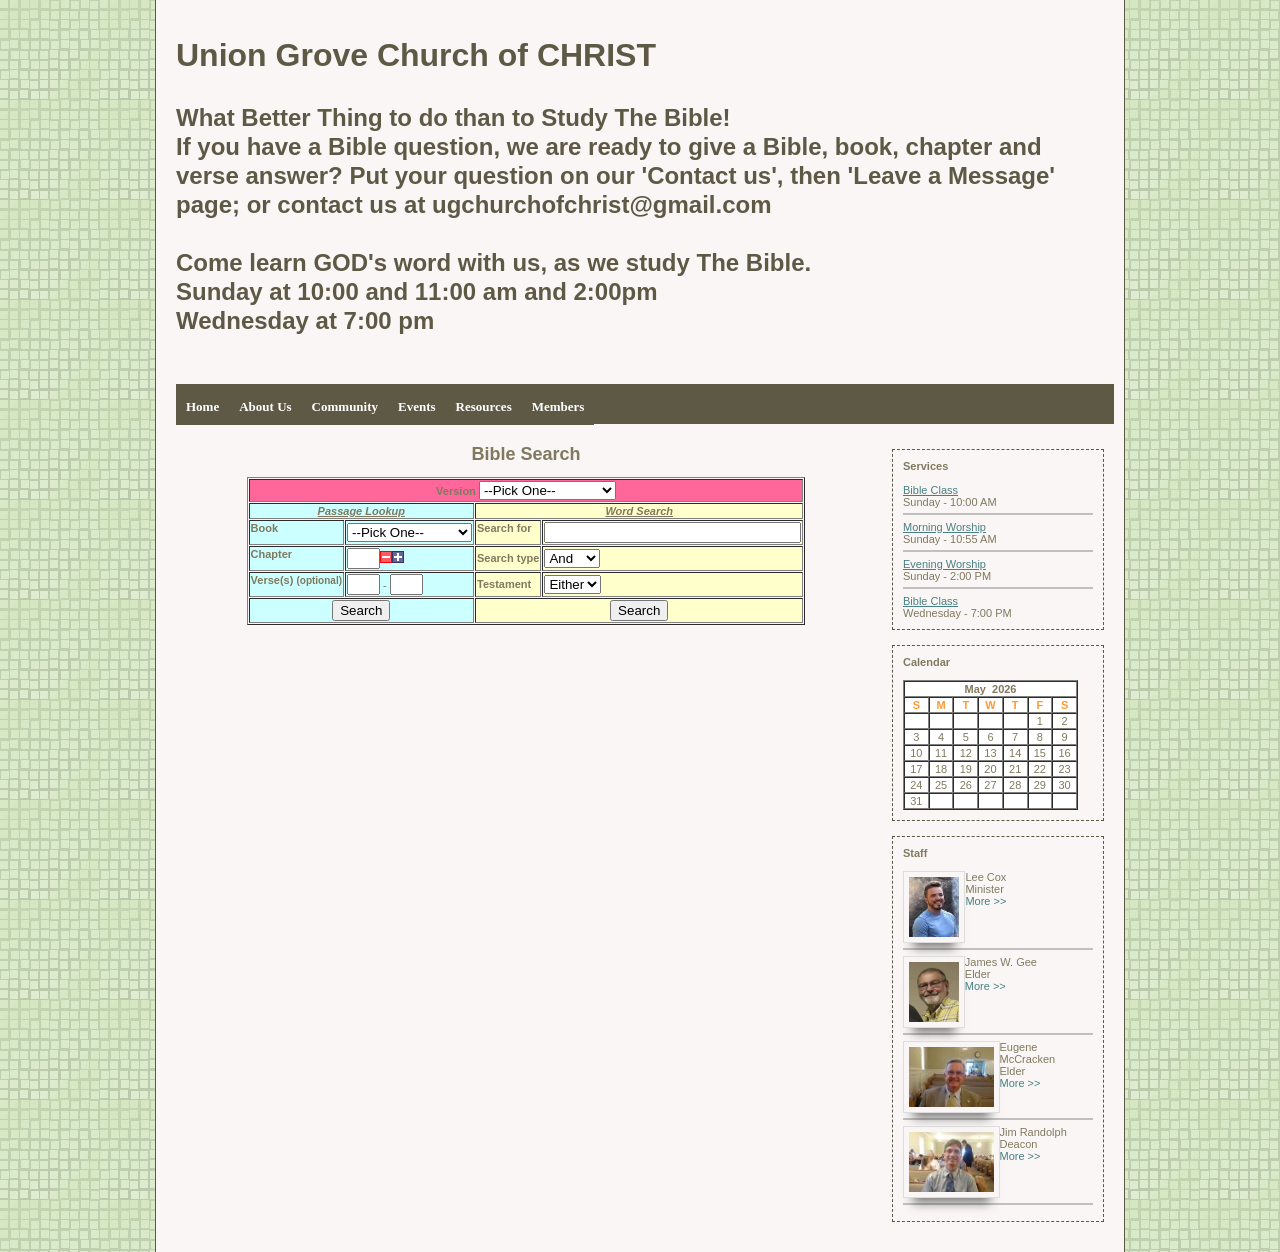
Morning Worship (944, 527)
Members (558, 406)
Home (202, 406)
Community (345, 406)
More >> (985, 901)
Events (417, 406)
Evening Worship (944, 564)
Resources (484, 406)
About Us (265, 406)
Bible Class (930, 490)
